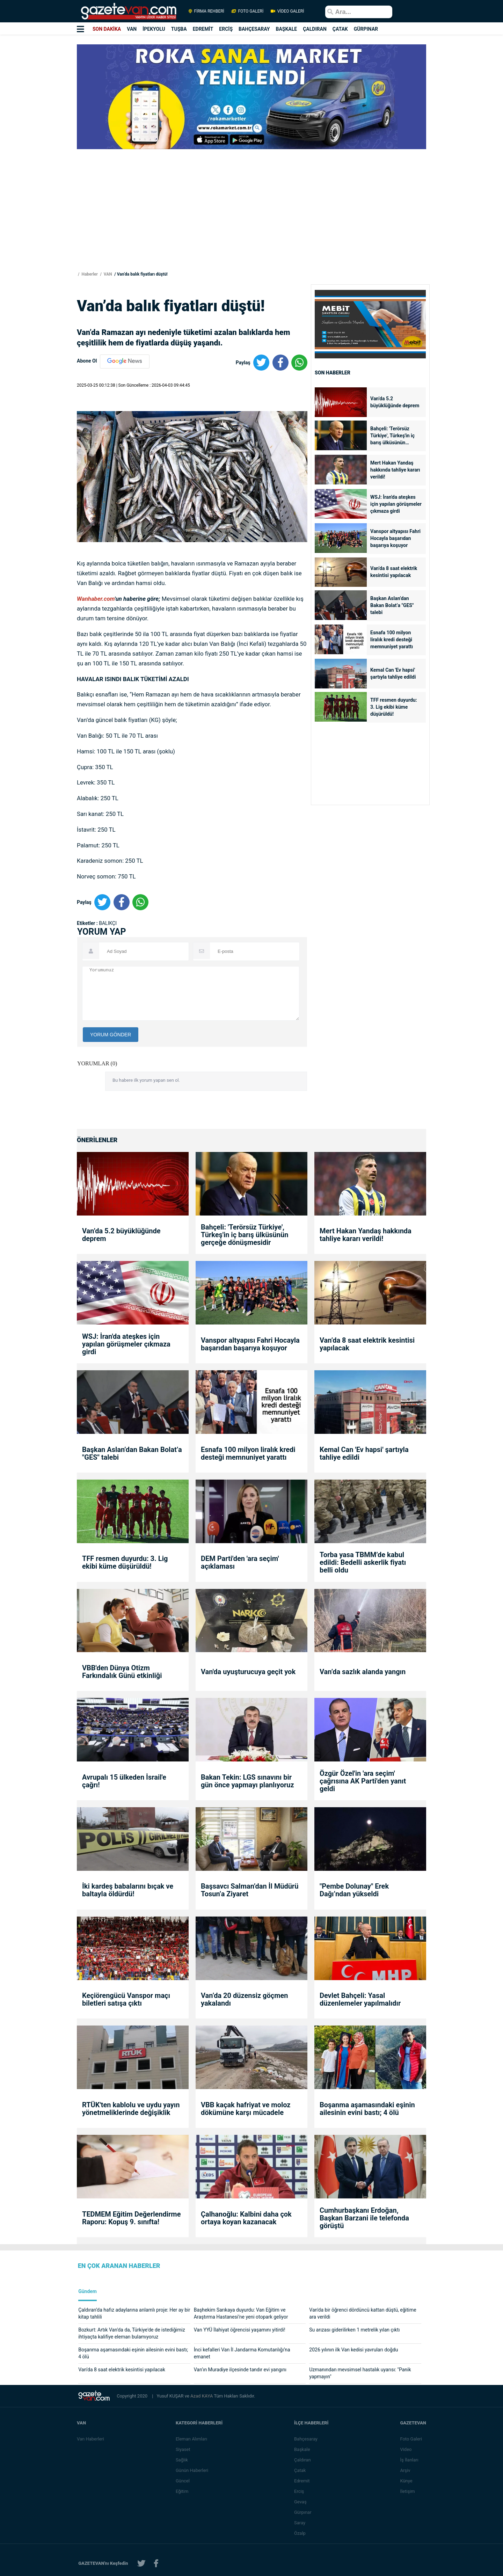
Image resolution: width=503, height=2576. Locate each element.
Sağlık (182, 2459)
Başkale (302, 2449)
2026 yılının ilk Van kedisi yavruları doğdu (353, 2349)
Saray (299, 2522)
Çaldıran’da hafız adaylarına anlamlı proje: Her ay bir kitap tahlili (134, 2313)
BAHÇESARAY (254, 29)
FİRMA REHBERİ (206, 11)
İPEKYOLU (154, 29)
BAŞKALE (286, 29)
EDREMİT (203, 29)
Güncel (183, 2480)
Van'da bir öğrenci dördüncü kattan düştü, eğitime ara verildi (362, 2313)
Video (405, 2449)
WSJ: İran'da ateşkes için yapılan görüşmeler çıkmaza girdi (396, 504)
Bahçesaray (306, 2439)
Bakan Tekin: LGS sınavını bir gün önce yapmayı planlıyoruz (247, 1781)
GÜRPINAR (366, 29)
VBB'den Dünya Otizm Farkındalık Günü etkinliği (122, 1671)
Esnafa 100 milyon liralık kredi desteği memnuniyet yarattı (391, 639)
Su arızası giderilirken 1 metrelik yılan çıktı (354, 2330)
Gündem (87, 2291)
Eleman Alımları (191, 2439)
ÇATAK (340, 29)
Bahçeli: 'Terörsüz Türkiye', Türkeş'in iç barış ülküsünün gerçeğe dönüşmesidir (394, 436)
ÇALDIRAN (315, 29)
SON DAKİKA (107, 29)
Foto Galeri (411, 2439)
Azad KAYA (202, 2396)
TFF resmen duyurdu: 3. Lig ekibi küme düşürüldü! (393, 707)
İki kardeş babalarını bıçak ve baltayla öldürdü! (127, 1890)
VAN (132, 29)
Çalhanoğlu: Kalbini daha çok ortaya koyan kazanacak (246, 2218)
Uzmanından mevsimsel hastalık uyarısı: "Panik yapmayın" (360, 2373)
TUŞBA (179, 29)
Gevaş (300, 2501)
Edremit (302, 2480)
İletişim (407, 2491)
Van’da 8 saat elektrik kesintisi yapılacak (393, 571)
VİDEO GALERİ (287, 11)
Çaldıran (302, 2459)
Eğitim (182, 2491)
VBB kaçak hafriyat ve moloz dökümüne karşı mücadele (246, 2108)
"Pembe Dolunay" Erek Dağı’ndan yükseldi (354, 1890)
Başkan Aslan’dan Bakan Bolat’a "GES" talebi (392, 605)
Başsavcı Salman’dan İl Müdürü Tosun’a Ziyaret (249, 1890)
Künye (406, 2480)
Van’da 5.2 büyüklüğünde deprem (394, 402)
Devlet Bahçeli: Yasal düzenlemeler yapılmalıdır (360, 1999)
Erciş (299, 2491)
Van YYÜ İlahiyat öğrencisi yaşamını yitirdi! (239, 2330)
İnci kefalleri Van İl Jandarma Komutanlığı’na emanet (242, 2353)
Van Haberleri (90, 2439)
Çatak (300, 2470)
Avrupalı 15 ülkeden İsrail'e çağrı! (124, 1781)
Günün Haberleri (192, 2470)
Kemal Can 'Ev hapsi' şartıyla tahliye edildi (393, 673)
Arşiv (405, 2470)
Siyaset (183, 2449)
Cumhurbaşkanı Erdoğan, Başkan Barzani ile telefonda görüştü (364, 2218)
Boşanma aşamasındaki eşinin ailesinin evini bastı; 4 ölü (367, 2108)
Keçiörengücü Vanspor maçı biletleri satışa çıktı (126, 1999)
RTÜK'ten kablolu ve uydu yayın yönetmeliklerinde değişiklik (131, 2108)
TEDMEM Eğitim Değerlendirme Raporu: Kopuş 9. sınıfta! (131, 2218)
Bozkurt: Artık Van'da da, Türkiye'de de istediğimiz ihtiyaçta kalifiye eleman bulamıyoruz (131, 2333)
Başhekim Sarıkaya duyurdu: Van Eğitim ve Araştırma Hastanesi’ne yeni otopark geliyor (241, 2313)
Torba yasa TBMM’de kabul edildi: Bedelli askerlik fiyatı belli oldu (363, 1562)
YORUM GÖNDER (110, 1034)
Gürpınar (303, 2512)
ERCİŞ (226, 29)
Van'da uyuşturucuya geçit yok (248, 1672)
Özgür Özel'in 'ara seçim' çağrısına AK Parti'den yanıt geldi (363, 1781)
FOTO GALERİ (247, 11)
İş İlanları (409, 2459)
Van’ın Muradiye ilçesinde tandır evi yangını (240, 2369)
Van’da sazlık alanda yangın (363, 1672)
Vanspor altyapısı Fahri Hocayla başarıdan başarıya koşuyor (395, 538)
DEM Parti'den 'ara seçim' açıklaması (240, 1562)
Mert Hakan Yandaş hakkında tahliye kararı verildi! (395, 470)
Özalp (300, 2533)
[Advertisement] (42, 126)
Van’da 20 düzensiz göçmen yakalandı (244, 1999)
